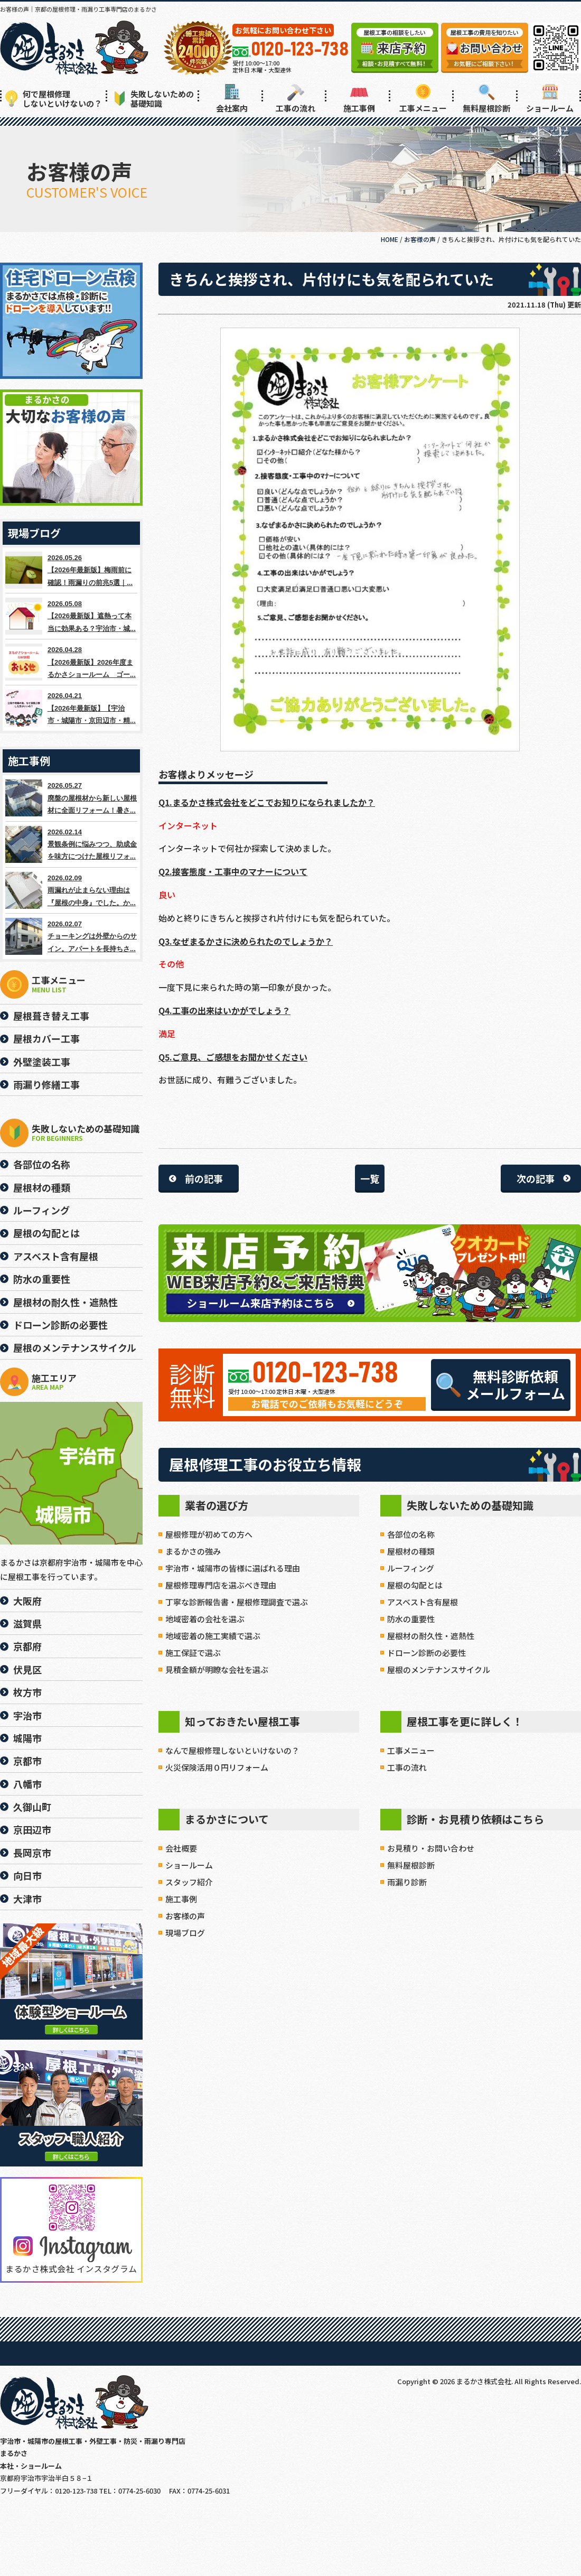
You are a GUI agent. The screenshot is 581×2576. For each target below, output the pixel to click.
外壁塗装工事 (41, 1061)
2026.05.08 (71, 616)
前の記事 (204, 1178)
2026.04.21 (71, 708)
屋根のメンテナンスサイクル (438, 1669)
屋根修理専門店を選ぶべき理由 (220, 1585)
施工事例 (359, 98)
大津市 (27, 1898)
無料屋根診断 (486, 98)
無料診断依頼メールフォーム (500, 1384)
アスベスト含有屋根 (422, 1601)
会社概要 (181, 1848)
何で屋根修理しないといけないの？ (53, 98)
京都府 (27, 1646)
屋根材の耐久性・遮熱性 (430, 1635)
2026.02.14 (71, 844)
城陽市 (27, 1738)
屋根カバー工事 (46, 1038)
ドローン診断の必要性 (426, 1652)
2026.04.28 (71, 662)
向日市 (27, 1875)
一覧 (369, 1178)
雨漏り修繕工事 (46, 1084)
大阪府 (27, 1600)
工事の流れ (295, 98)
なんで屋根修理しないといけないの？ (232, 1750)
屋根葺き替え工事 (51, 1015)
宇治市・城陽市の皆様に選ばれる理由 (232, 1568)
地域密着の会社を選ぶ (205, 1618)
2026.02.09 (71, 890)
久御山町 (32, 1807)
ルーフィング (410, 1568)
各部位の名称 (411, 1534)
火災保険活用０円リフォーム (216, 1767)
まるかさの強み (193, 1551)
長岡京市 (32, 1852)
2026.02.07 (71, 936)
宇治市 (27, 1715)
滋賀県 (27, 1623)
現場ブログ (185, 1932)
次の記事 (536, 1178)
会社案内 (232, 98)
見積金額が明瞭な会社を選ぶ (216, 1669)
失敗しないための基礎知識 (154, 98)
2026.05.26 (71, 570)
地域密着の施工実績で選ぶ (212, 1635)
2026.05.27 (71, 797)
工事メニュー (423, 98)
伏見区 (27, 1669)
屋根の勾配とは (415, 1585)
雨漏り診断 (407, 1881)
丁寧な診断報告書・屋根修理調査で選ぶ (236, 1601)
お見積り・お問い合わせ (430, 1848)
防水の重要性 (411, 1618)
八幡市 (27, 1784)
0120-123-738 (325, 1373)
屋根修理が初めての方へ (208, 1534)
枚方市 (27, 1692)
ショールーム (550, 98)
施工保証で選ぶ (193, 1652)
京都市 (27, 1761)
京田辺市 (32, 1829)
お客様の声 (185, 1915)
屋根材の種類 (411, 1551)
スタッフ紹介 (189, 1881)
